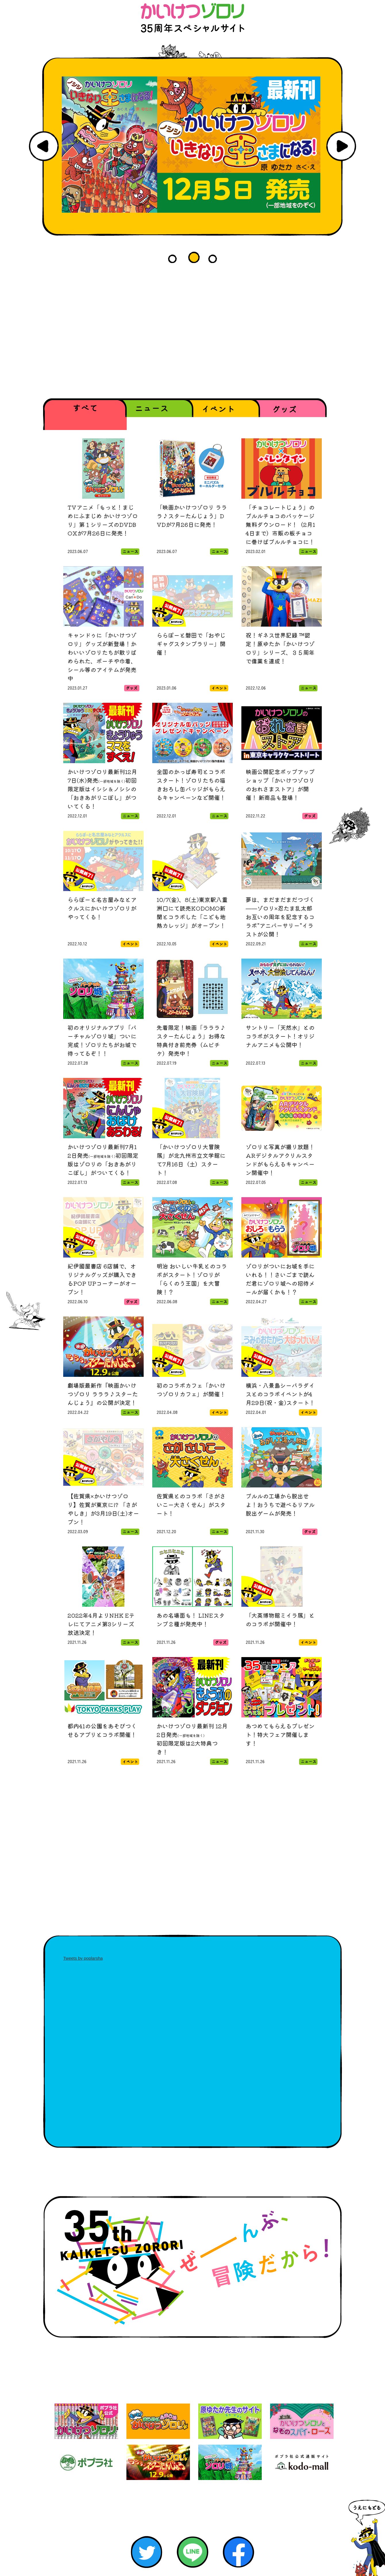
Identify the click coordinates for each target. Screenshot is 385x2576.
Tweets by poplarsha (83, 1958)
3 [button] (215, 257)
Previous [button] (44, 146)
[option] (192, 144)
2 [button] (195, 257)
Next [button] (341, 146)
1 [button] (175, 257)
